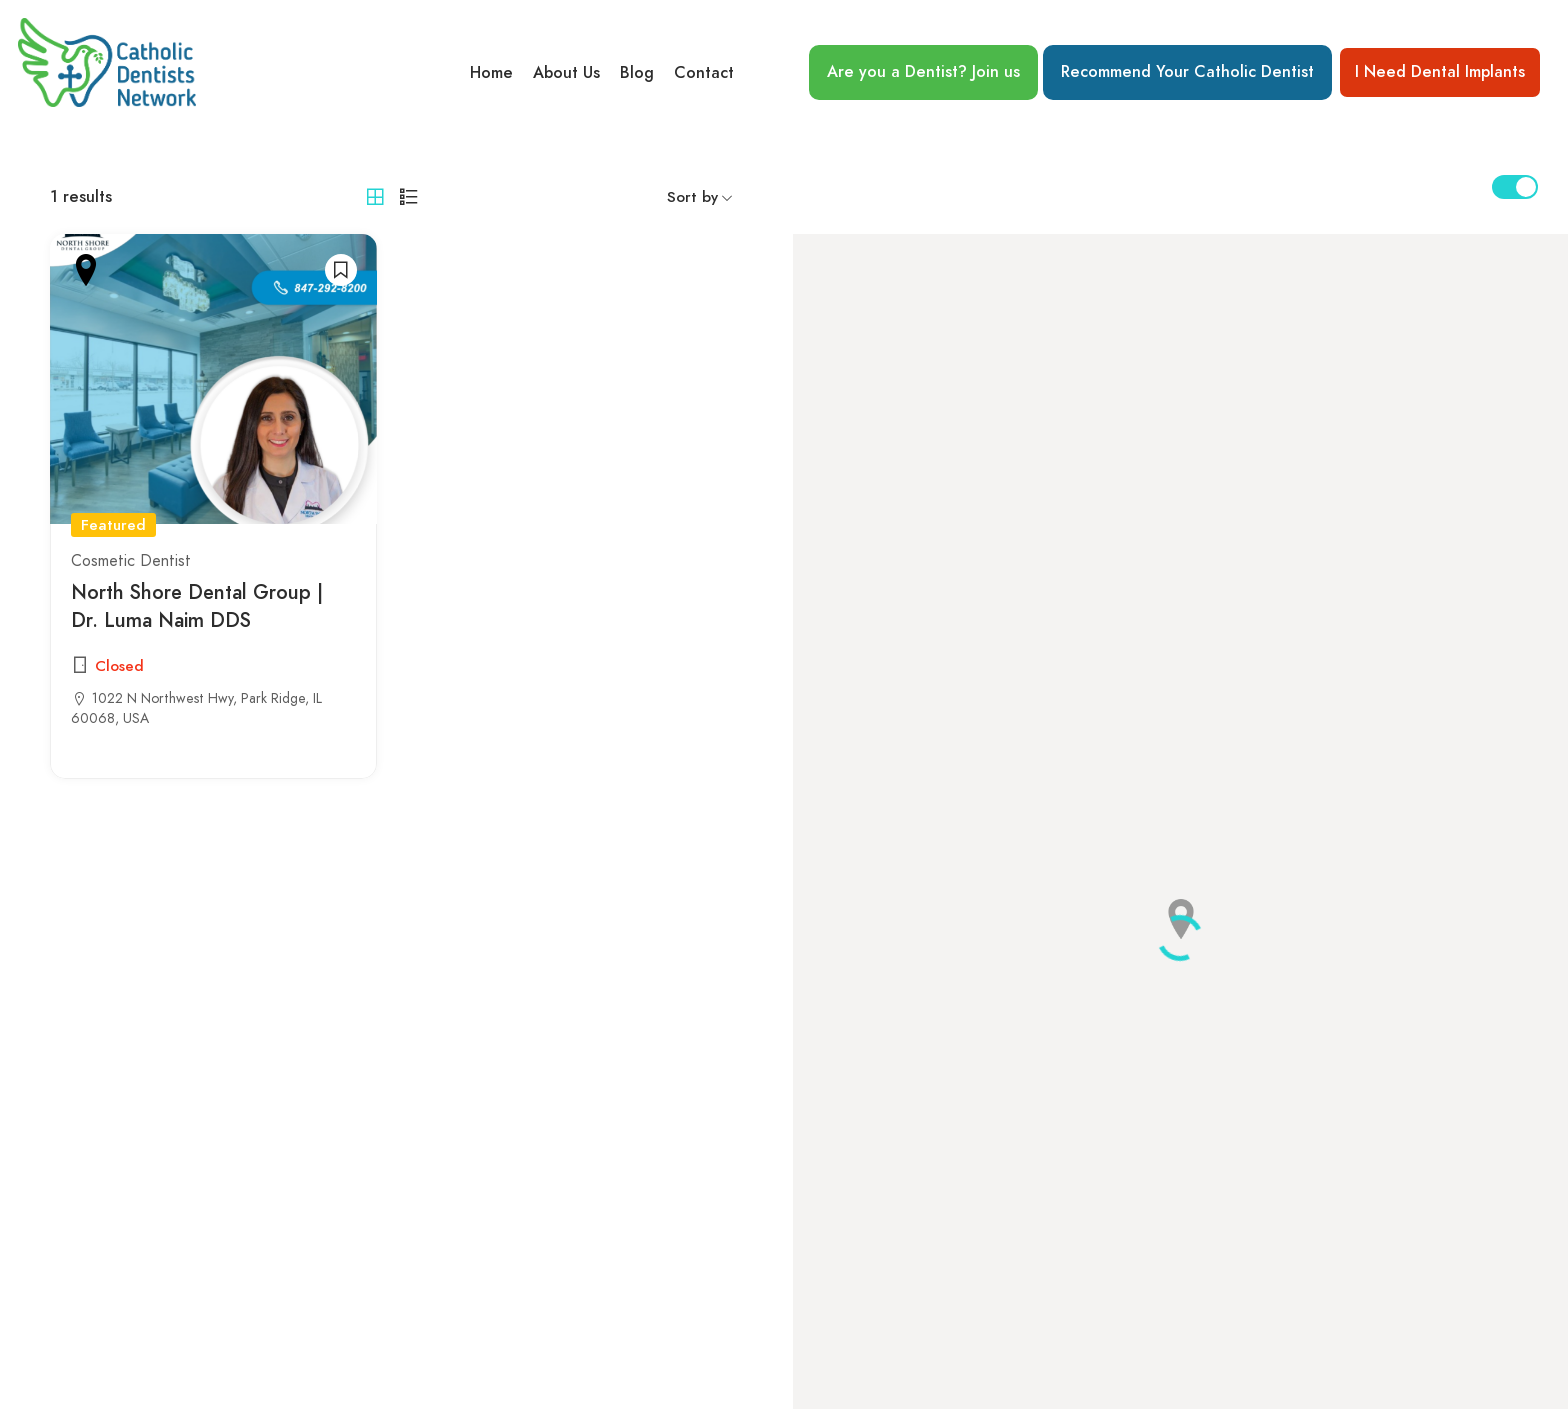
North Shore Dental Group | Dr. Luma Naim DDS (197, 607)
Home (491, 73)
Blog (637, 73)
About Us (566, 73)
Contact (704, 73)
